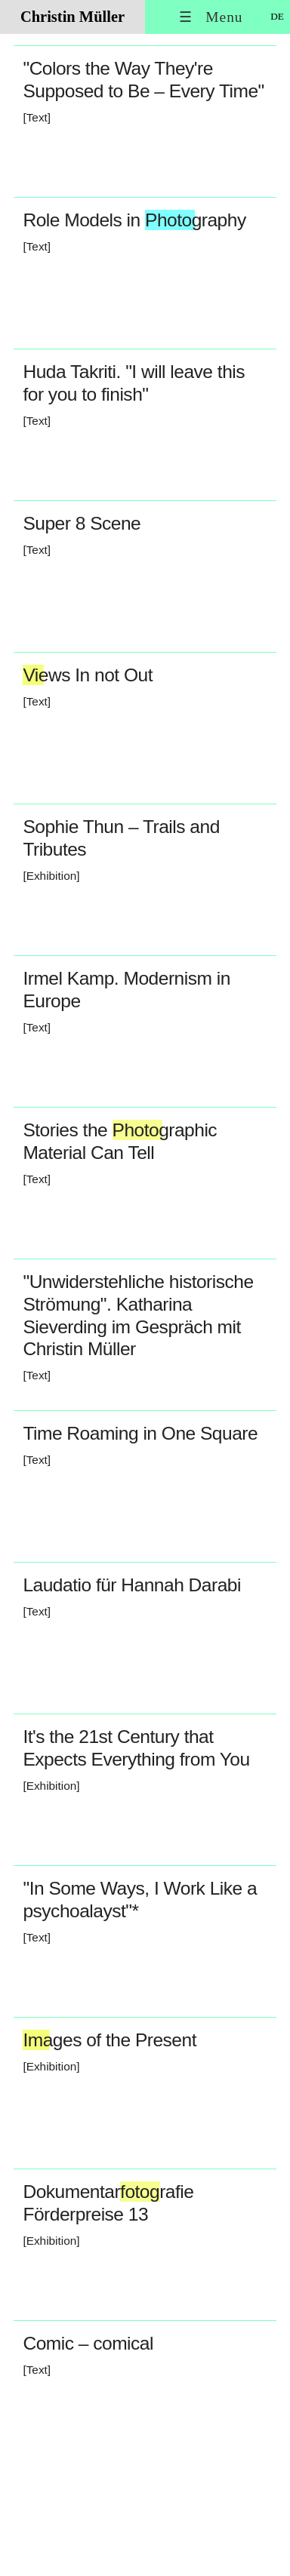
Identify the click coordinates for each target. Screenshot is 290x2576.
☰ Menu (211, 17)
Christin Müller (72, 16)
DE (277, 16)
